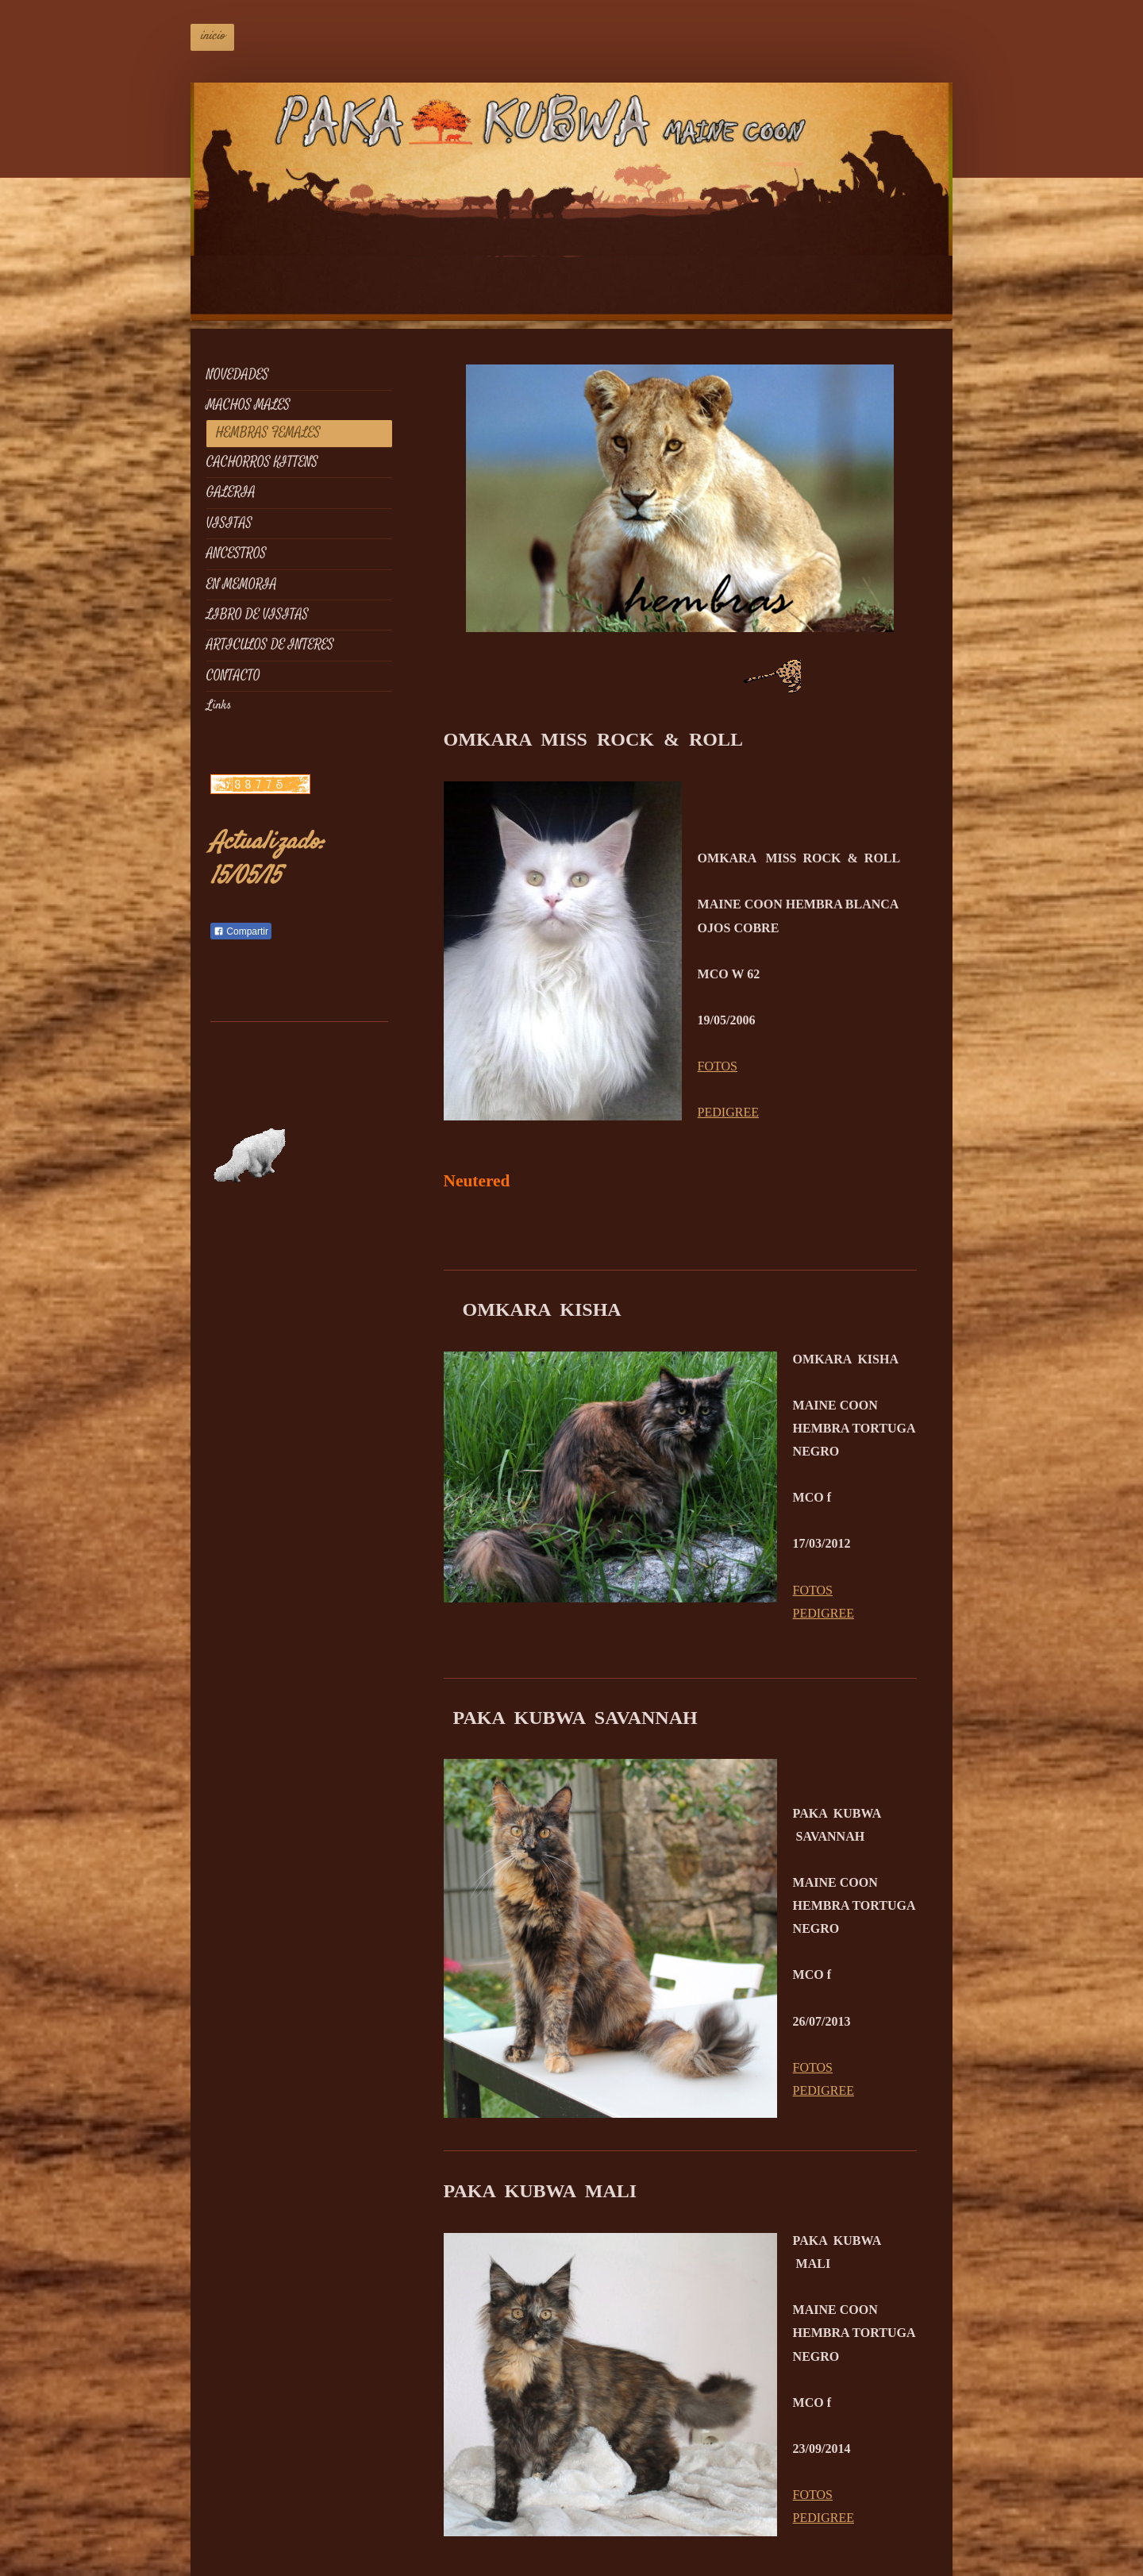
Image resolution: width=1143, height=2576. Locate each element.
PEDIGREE (728, 1112)
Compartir (241, 931)
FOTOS (717, 1066)
